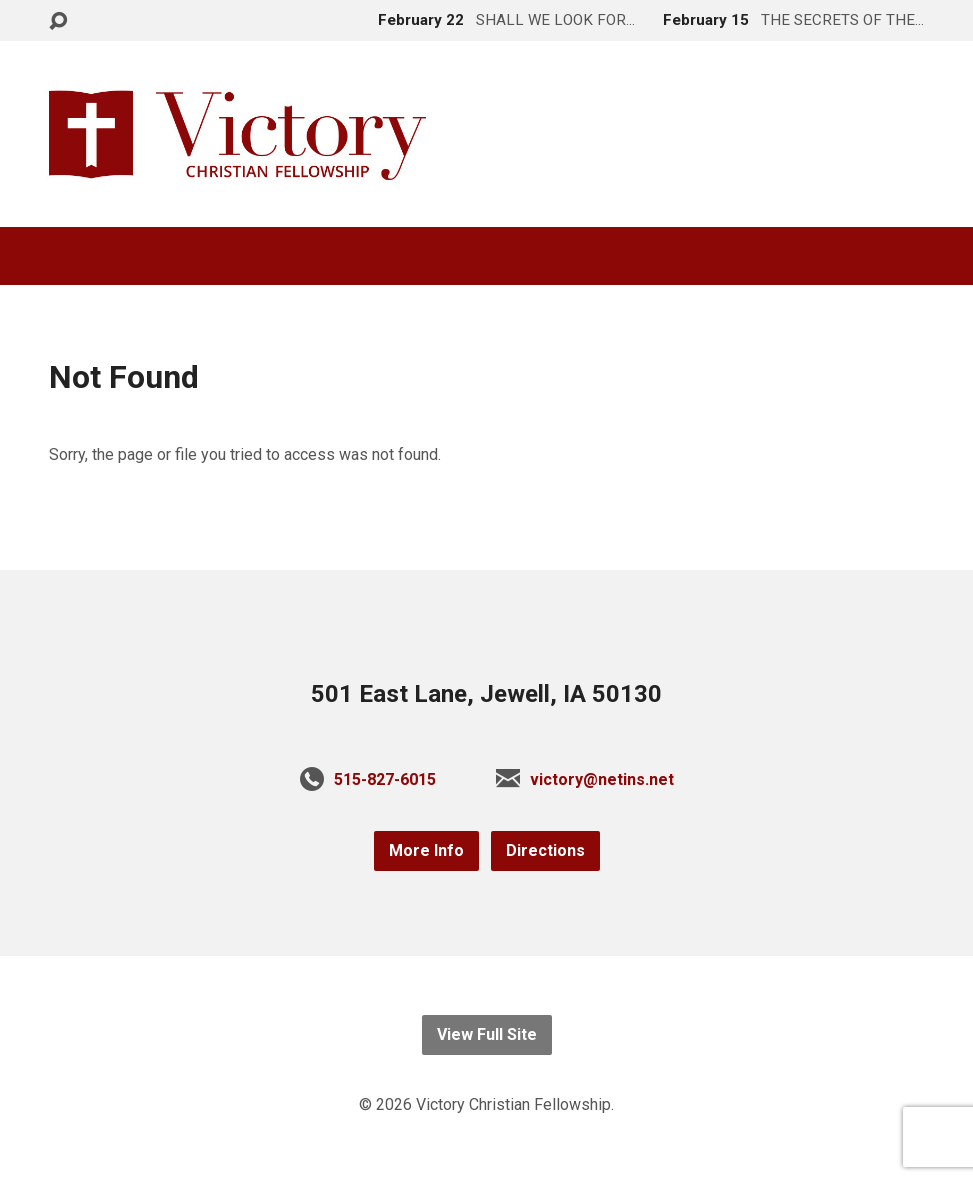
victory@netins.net (602, 779)
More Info (426, 850)
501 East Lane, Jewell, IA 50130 (486, 694)
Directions (545, 850)
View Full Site (487, 1034)
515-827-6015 (385, 779)
